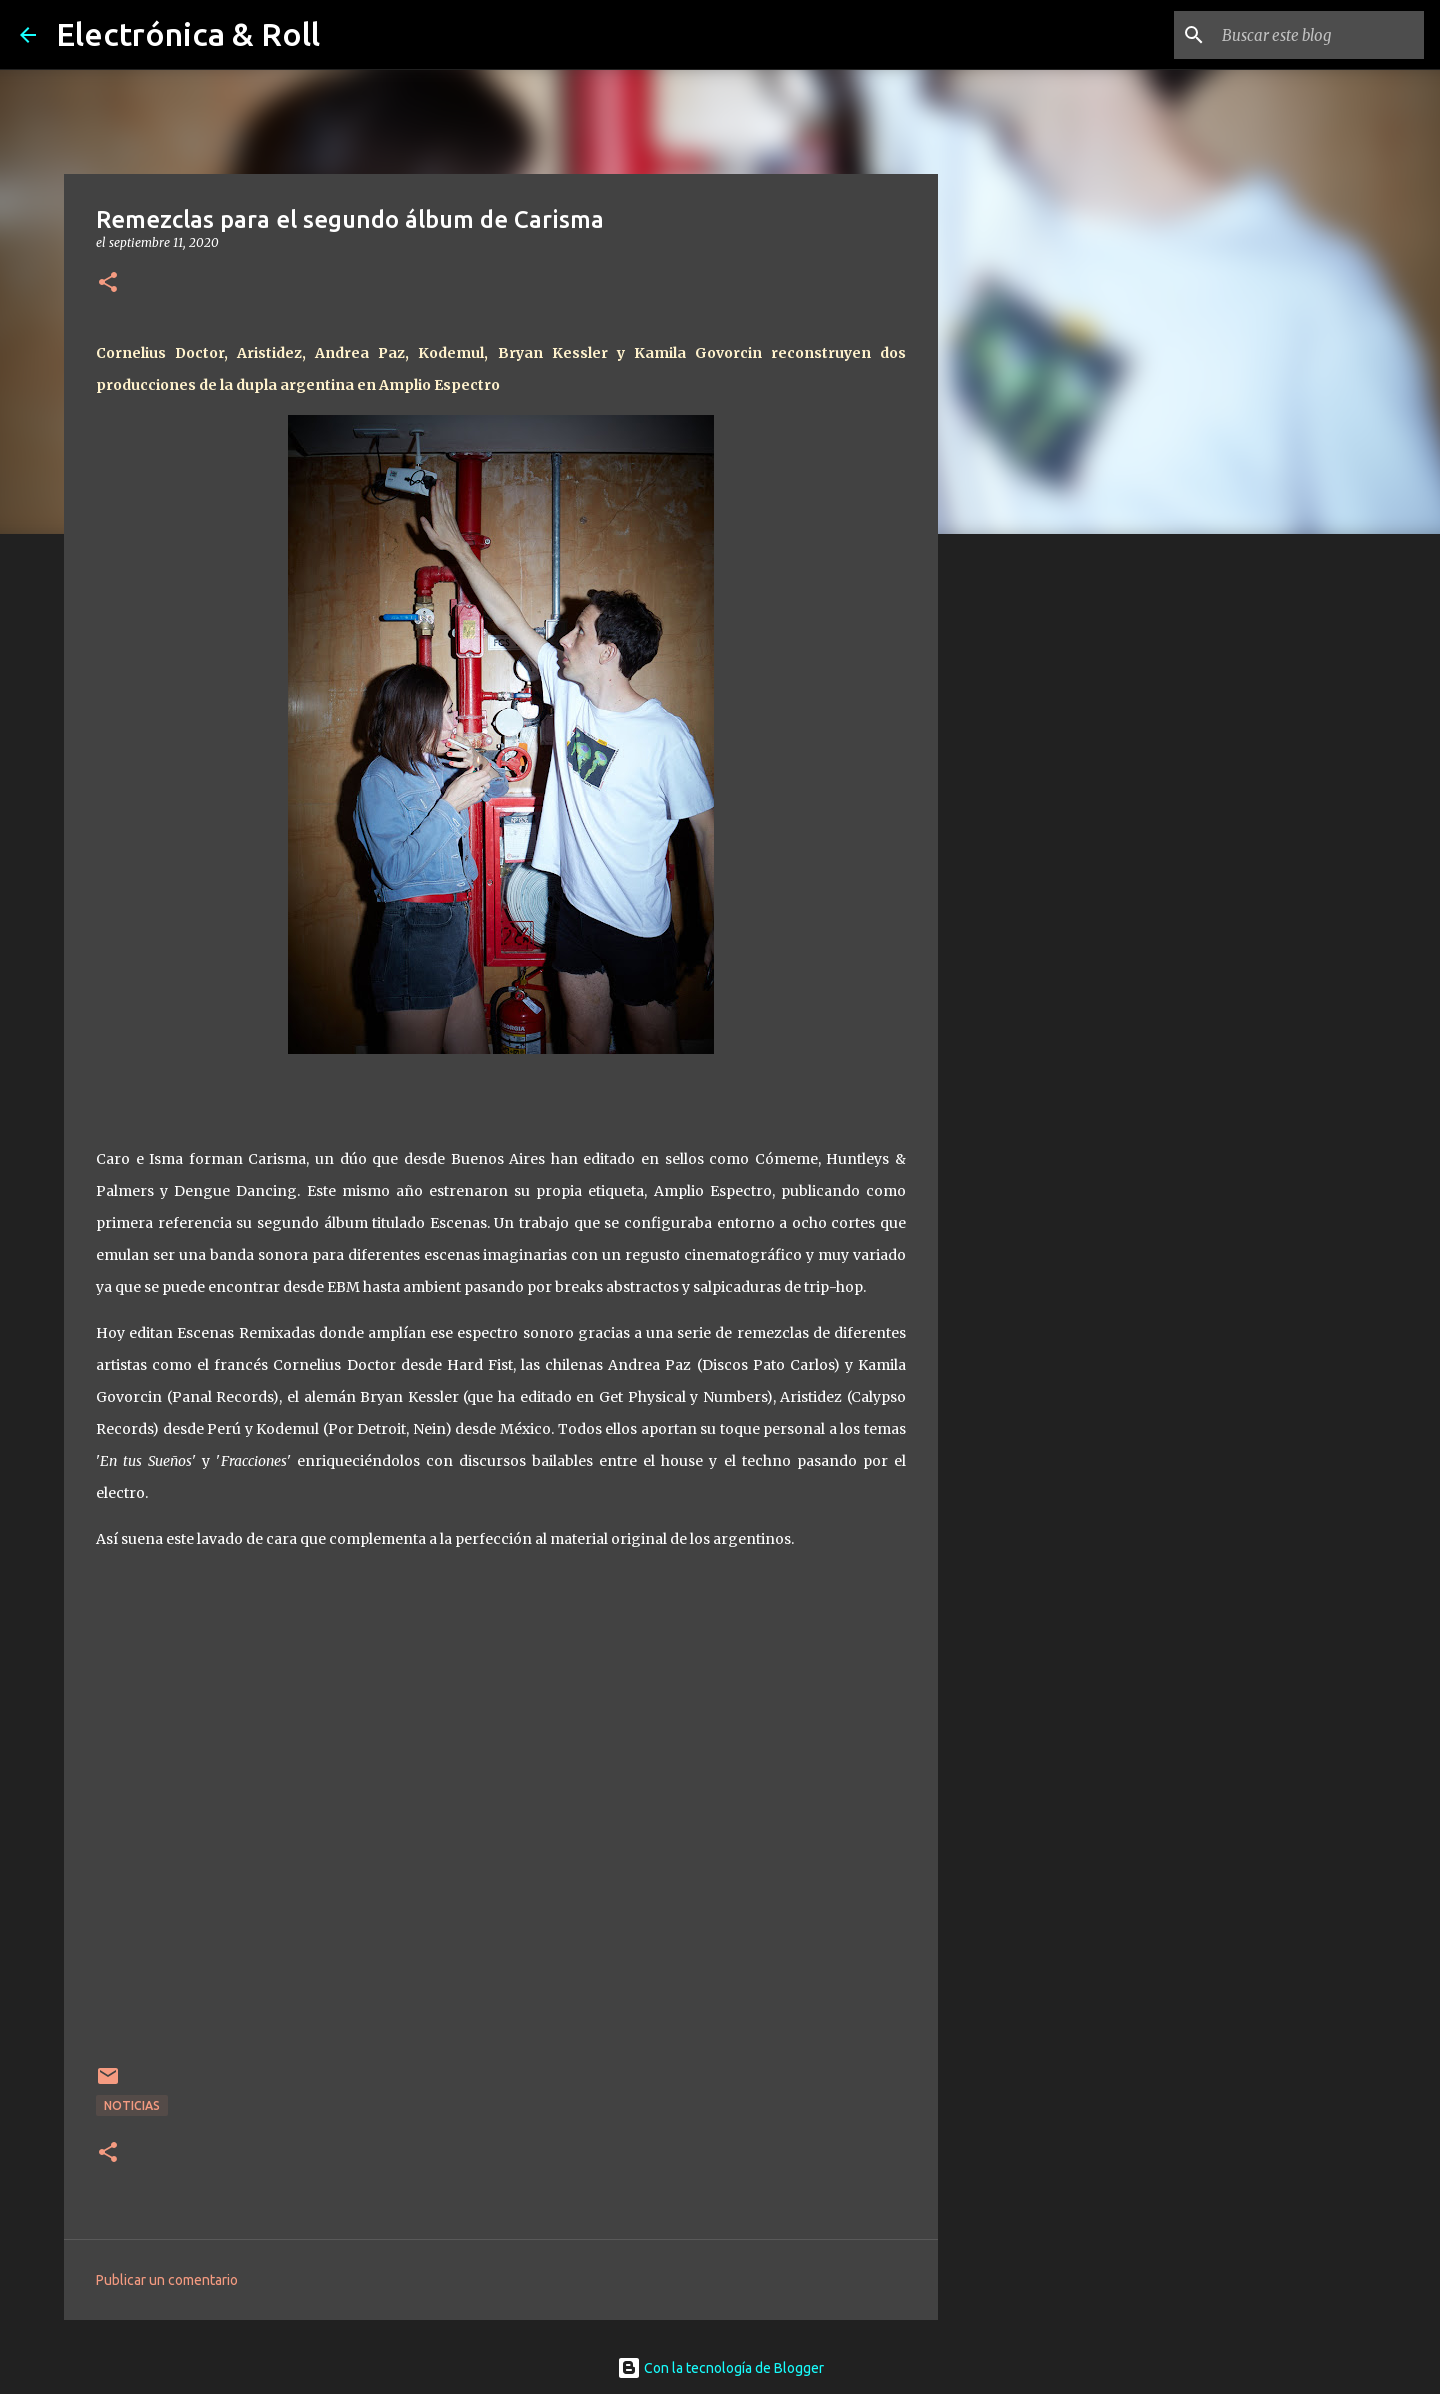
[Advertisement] (1040, 864)
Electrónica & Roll (188, 34)
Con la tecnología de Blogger (720, 2368)
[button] (108, 283)
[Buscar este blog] (1319, 35)
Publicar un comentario (167, 2280)
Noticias (132, 2105)
